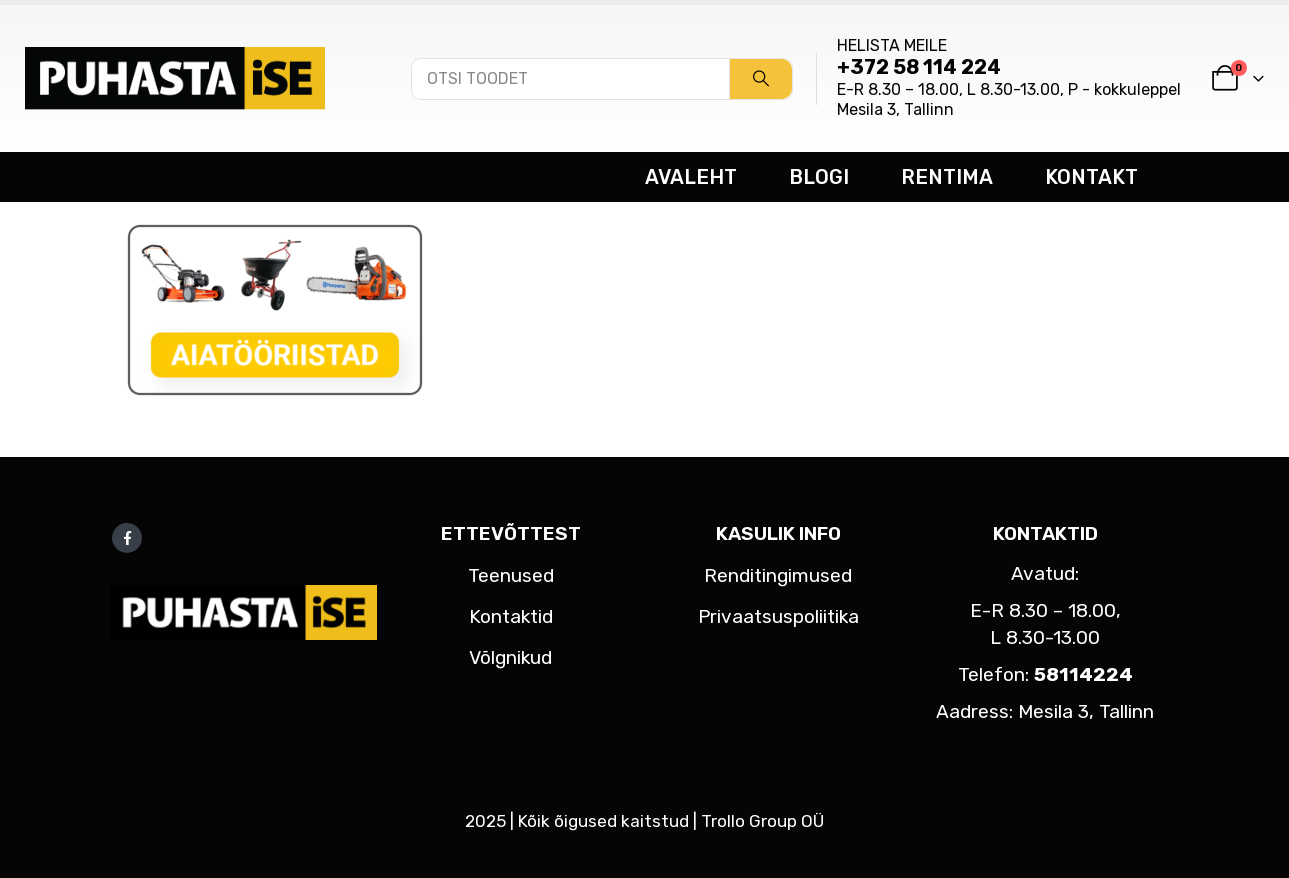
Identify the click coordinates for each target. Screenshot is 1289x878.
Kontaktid (511, 616)
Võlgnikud (510, 657)
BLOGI (819, 177)
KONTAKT (1091, 177)
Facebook (127, 538)
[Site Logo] (175, 78)
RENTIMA (947, 177)
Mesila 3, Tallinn (895, 109)
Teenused (511, 575)
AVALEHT (691, 177)
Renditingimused (778, 575)
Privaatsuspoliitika (778, 616)
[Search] (761, 79)
